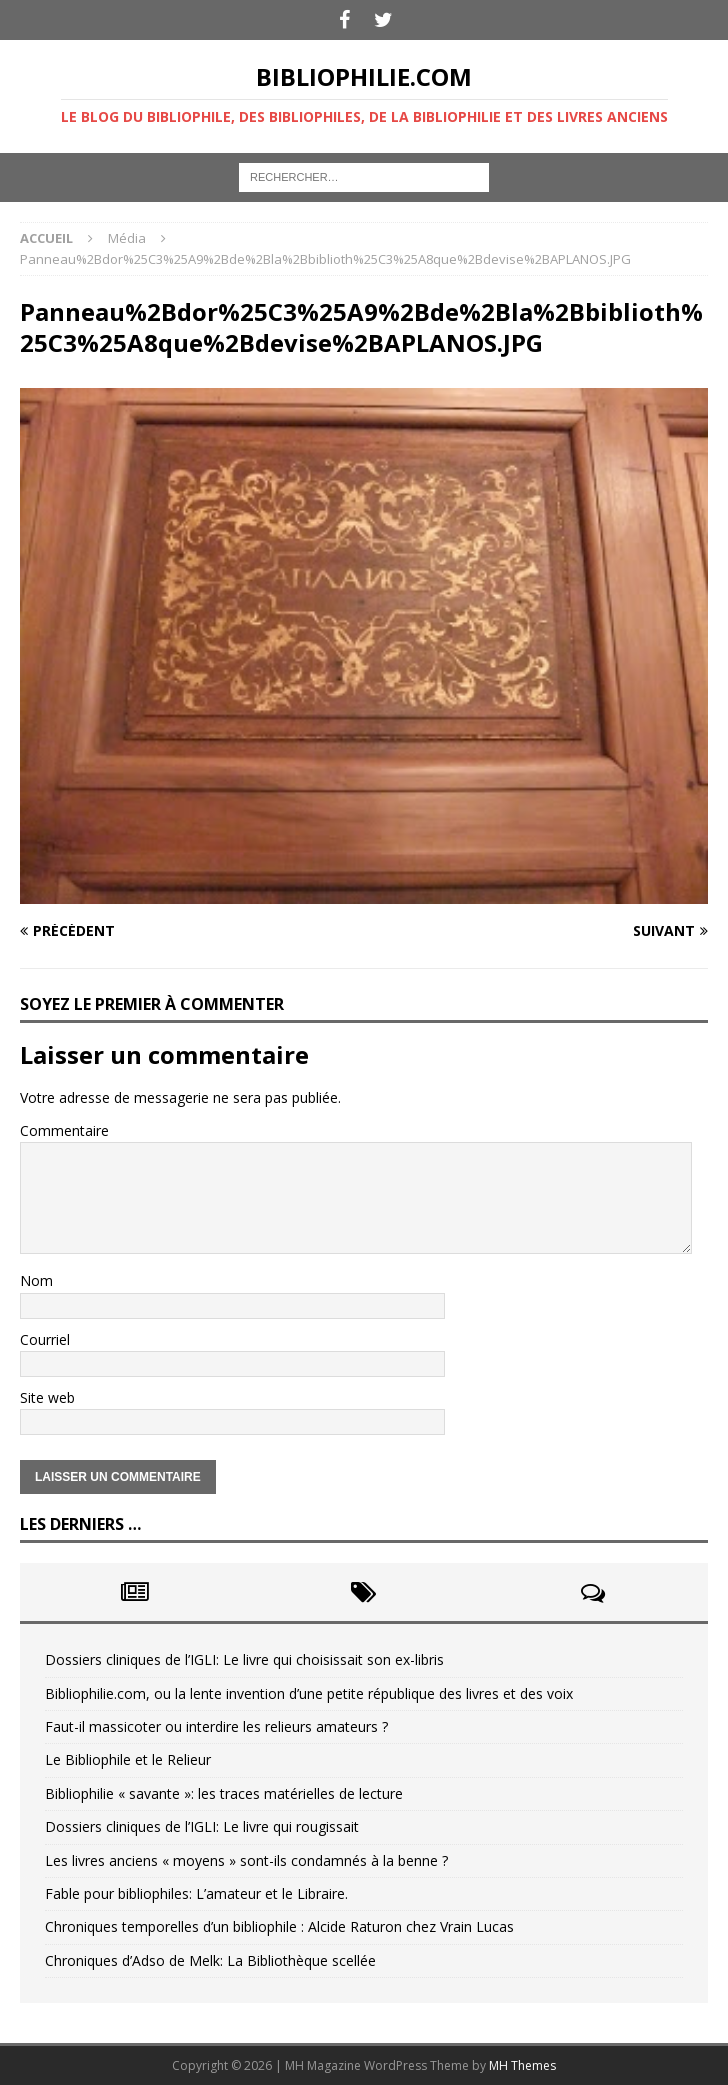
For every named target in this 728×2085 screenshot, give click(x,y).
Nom (36, 1280)
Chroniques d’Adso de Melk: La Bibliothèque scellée (210, 1960)
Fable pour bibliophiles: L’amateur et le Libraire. (196, 1893)
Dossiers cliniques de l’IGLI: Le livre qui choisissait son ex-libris (244, 1659)
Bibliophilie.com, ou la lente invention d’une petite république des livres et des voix (309, 1693)
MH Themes (522, 2065)
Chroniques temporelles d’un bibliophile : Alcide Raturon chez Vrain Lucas (279, 1926)
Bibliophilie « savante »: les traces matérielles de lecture (224, 1793)
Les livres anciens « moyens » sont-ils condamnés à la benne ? (246, 1860)
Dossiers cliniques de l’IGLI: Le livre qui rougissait (202, 1826)
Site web (47, 1397)
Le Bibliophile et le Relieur (128, 1759)
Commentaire (64, 1130)
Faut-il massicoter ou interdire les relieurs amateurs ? (216, 1726)
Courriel (45, 1339)
